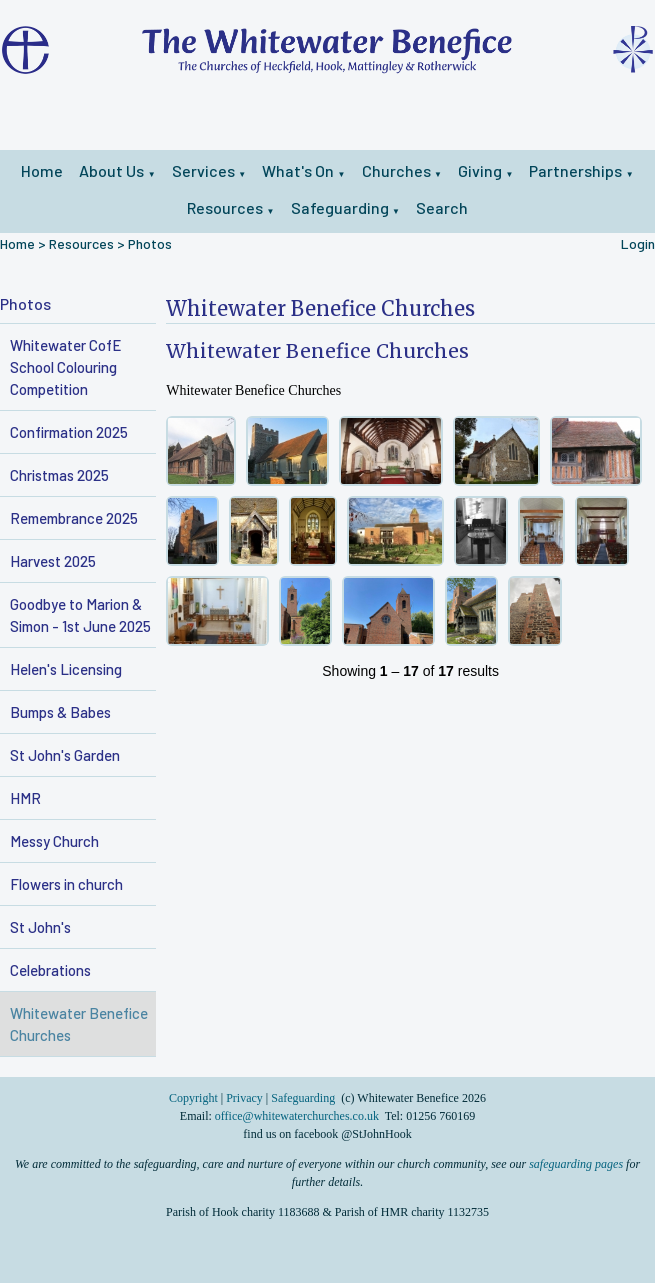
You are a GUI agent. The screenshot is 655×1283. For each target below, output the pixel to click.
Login (638, 243)
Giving (480, 170)
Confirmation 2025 (69, 432)
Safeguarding (340, 207)
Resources (225, 207)
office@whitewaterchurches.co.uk (297, 1116)
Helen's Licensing (66, 669)
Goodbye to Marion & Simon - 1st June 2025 (80, 615)
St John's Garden (65, 755)
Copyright (195, 1098)
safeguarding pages (576, 1164)
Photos (150, 243)
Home (42, 170)
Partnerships (575, 170)
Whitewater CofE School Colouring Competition (65, 367)
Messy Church (54, 841)
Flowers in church (66, 884)
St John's (40, 927)
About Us (111, 170)
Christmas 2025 (59, 475)
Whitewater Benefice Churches (79, 1024)
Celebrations (50, 970)
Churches (396, 170)
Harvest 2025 (53, 561)
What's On (298, 170)
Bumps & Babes (60, 712)
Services (203, 170)
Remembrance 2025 (74, 518)
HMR (25, 798)
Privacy (244, 1098)
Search (442, 207)
